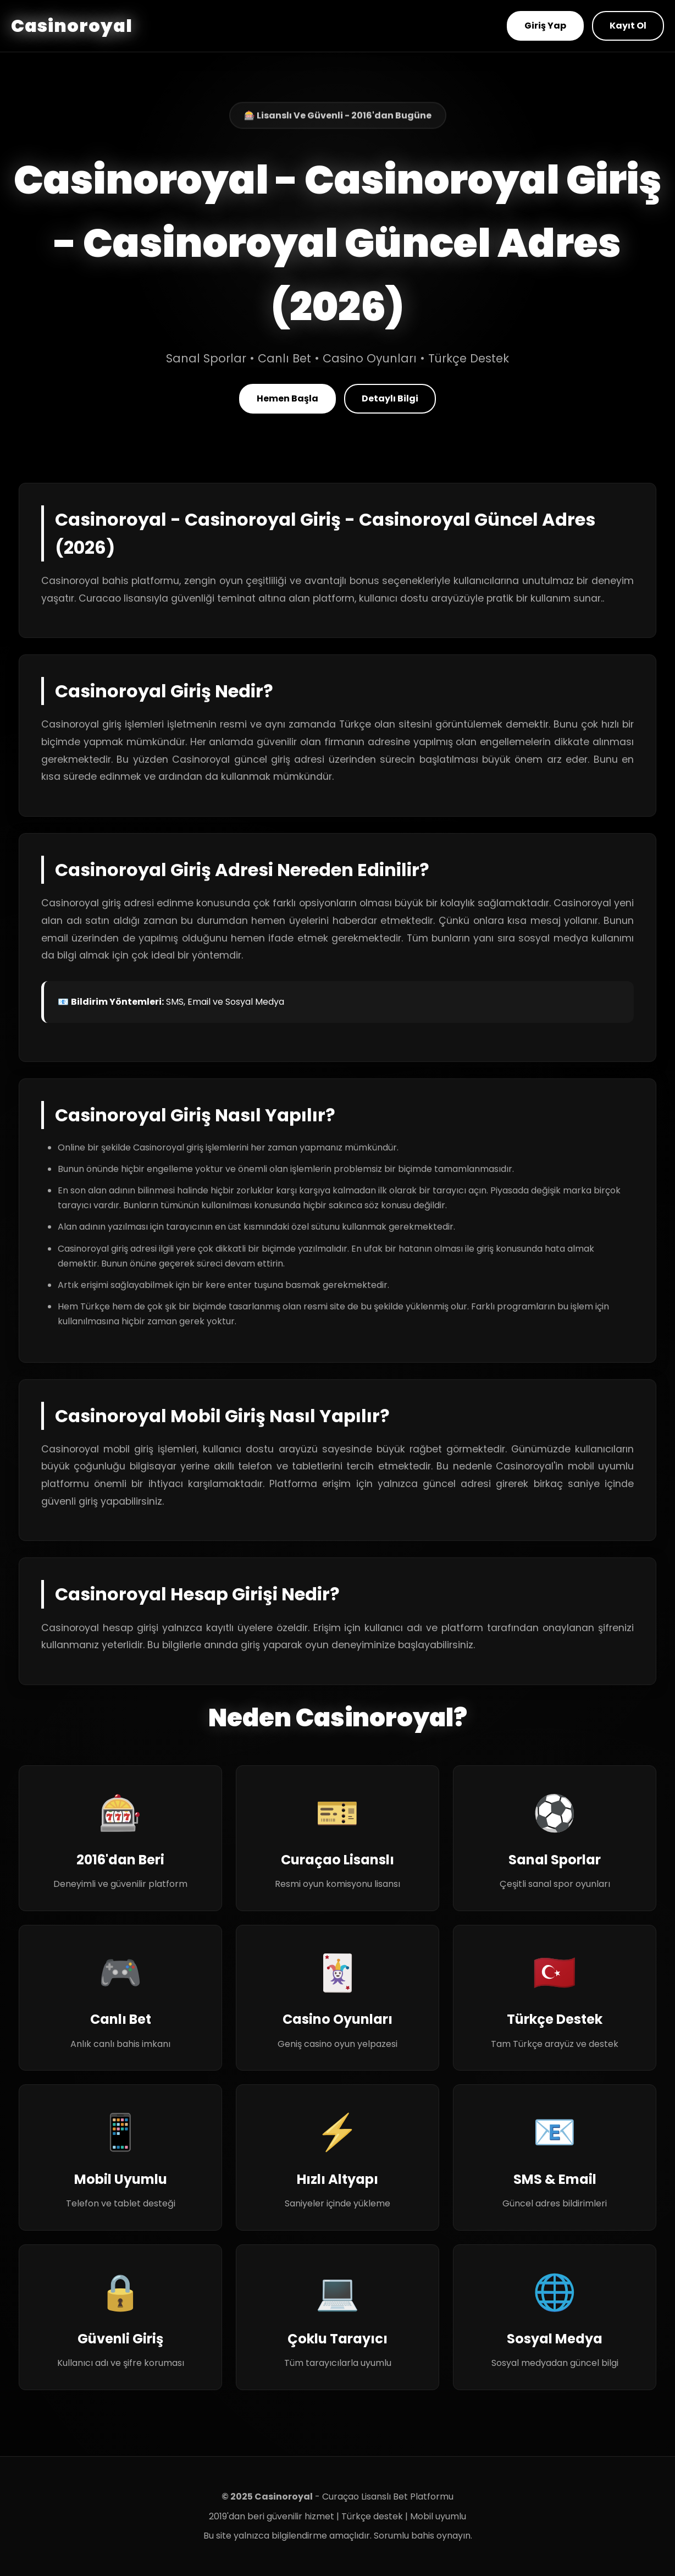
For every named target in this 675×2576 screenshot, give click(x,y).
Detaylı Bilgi (390, 398)
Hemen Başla (287, 398)
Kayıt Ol (628, 25)
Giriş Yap (545, 25)
